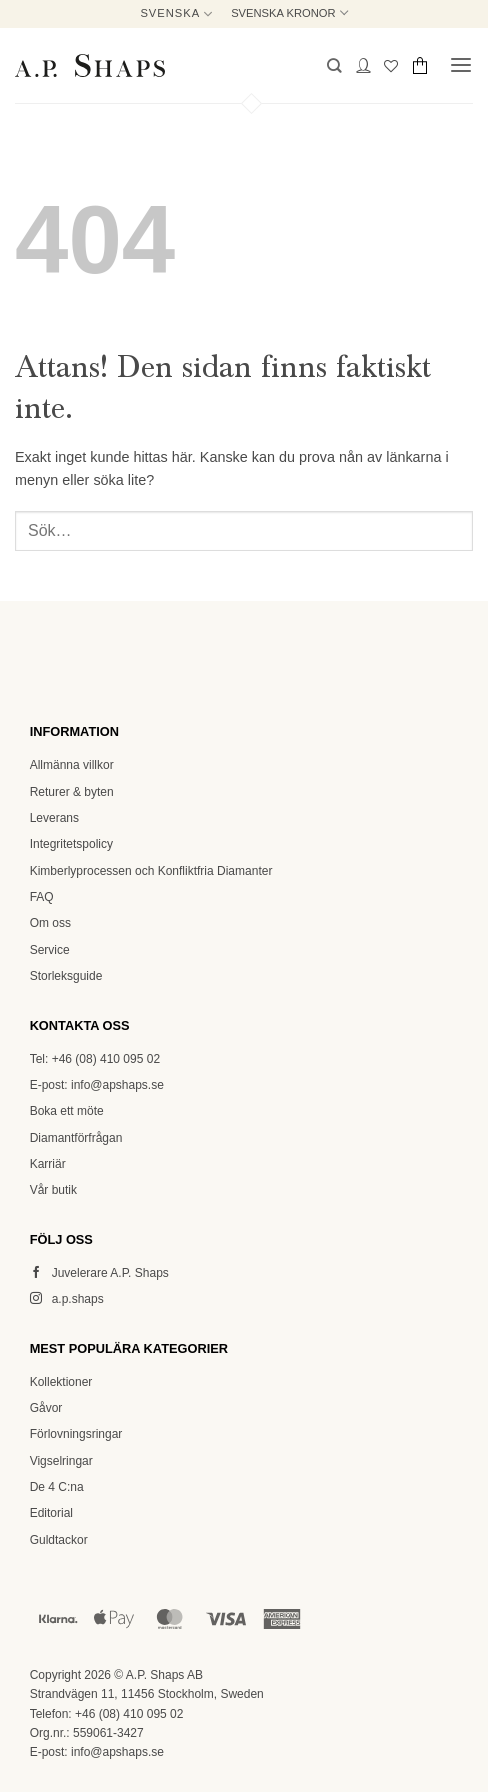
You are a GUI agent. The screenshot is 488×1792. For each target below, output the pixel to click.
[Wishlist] (391, 65)
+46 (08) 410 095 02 (129, 1714)
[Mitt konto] (363, 65)
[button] (334, 65)
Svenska (176, 13)
